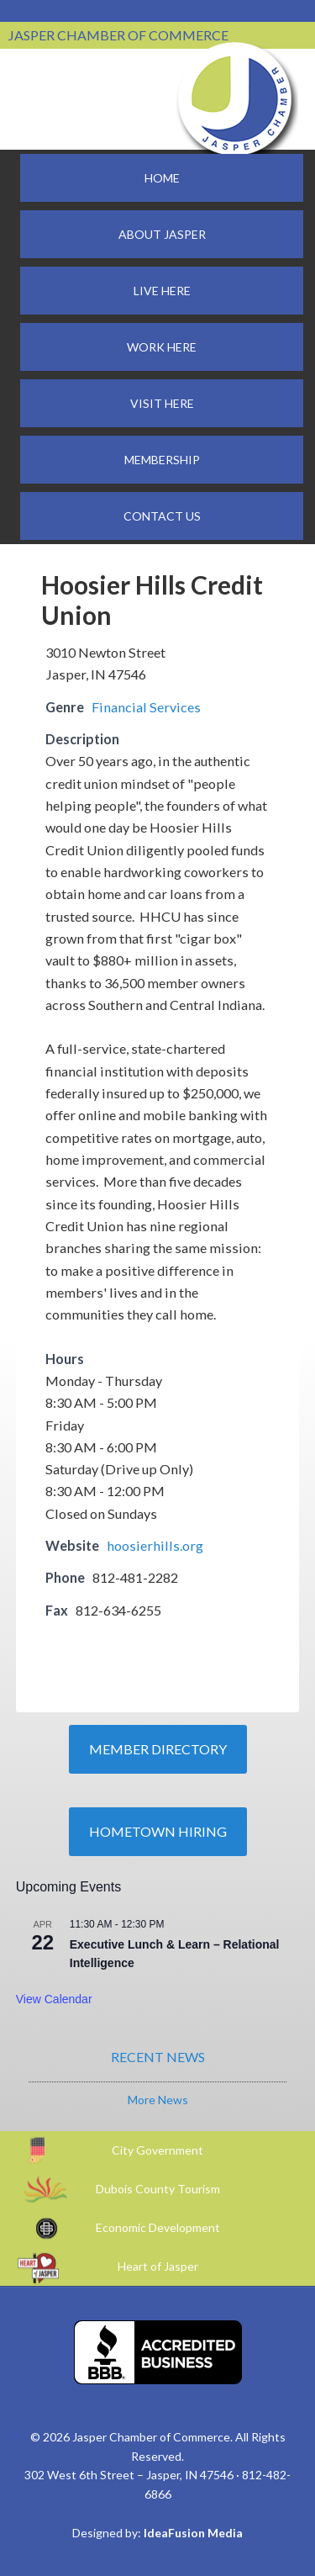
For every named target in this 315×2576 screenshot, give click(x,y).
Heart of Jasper (158, 2266)
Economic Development (158, 2227)
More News (158, 2099)
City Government (157, 2150)
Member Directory (158, 1749)
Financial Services (146, 707)
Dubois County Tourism (158, 2189)
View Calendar (54, 1999)
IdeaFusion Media (193, 2533)
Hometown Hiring (158, 1831)
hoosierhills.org (155, 1545)
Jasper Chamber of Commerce (235, 99)
